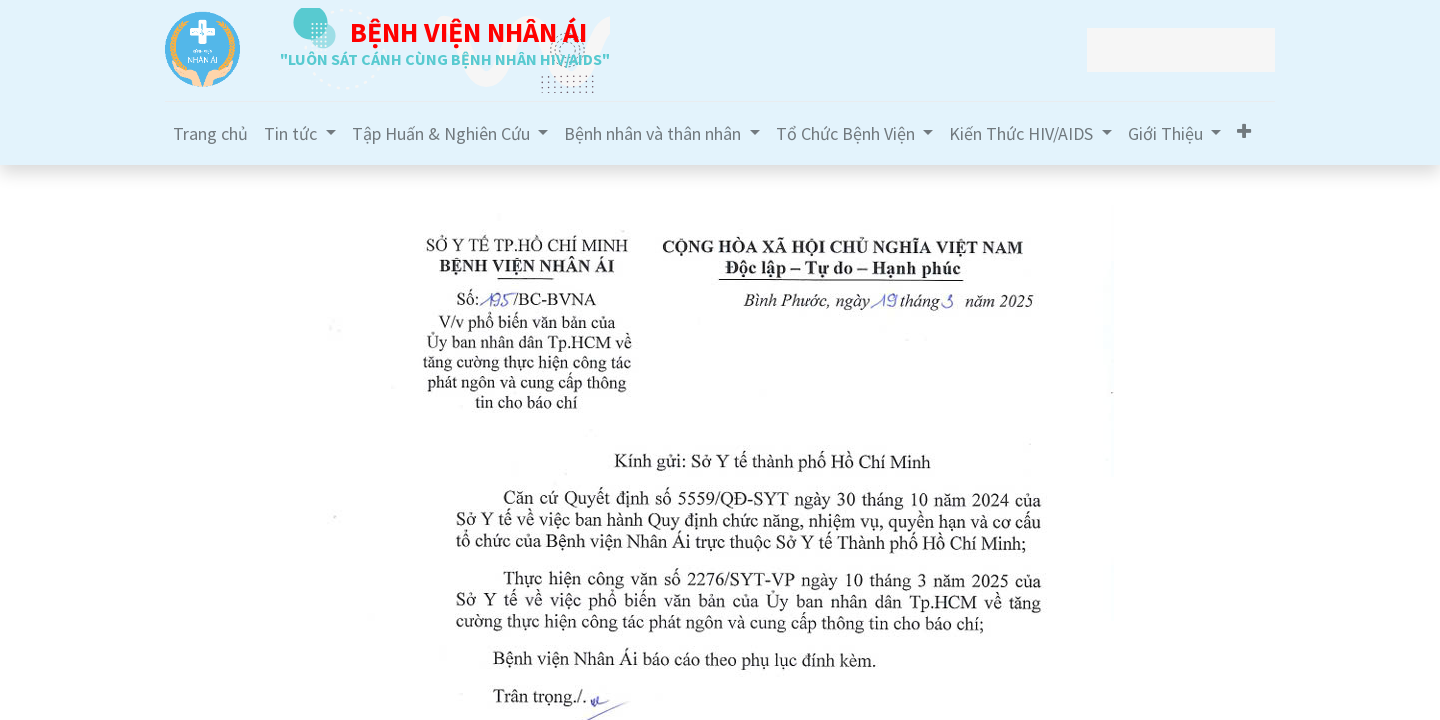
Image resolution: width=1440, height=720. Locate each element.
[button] (1244, 131)
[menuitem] (210, 133)
